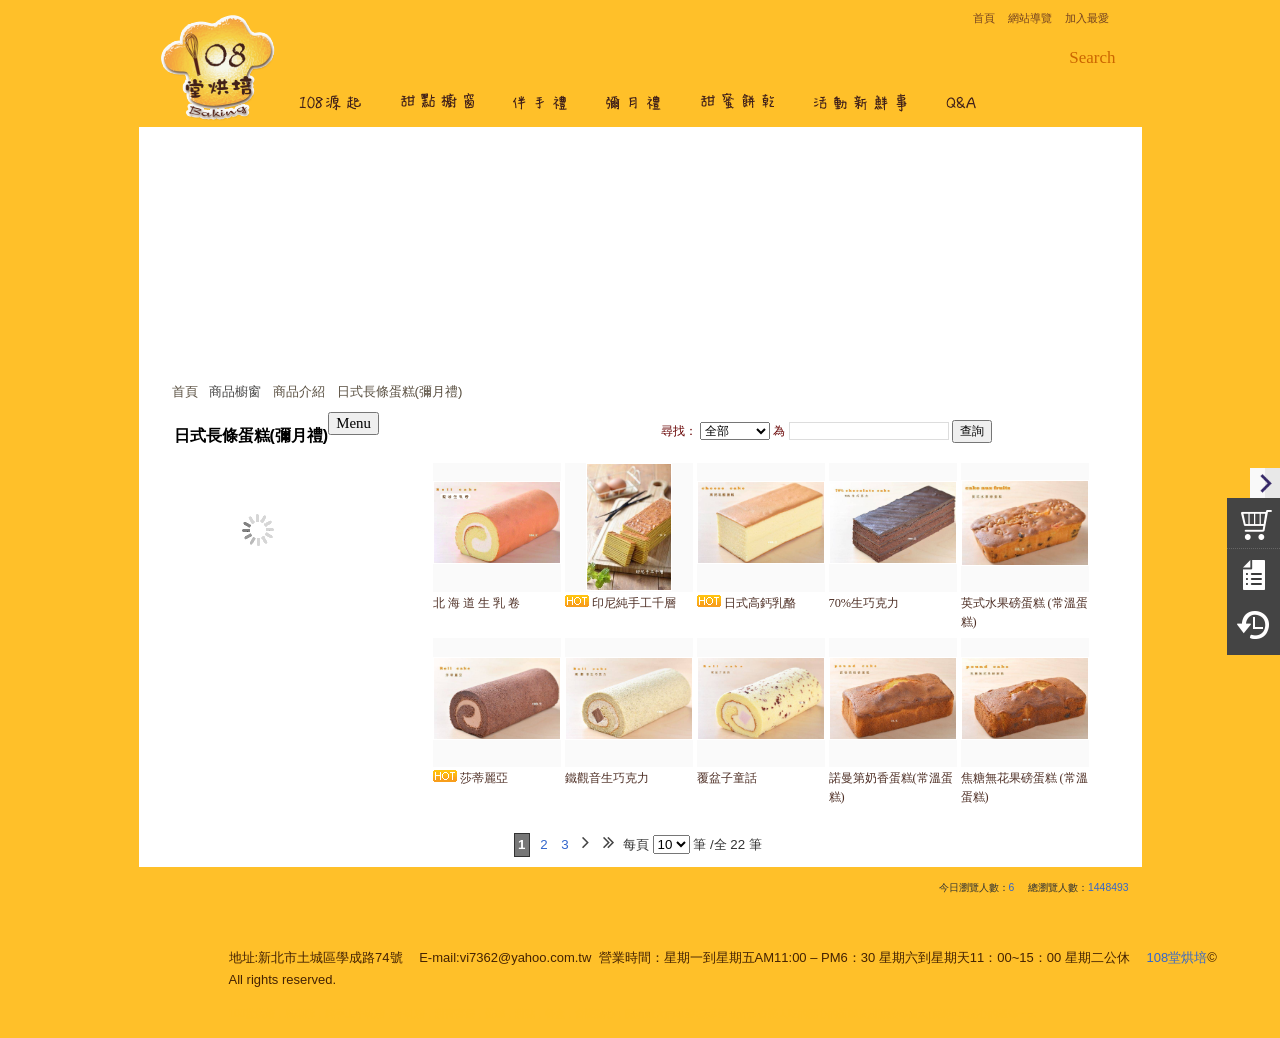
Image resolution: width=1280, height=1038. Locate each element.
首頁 (185, 391)
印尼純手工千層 (620, 603)
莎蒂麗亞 (470, 778)
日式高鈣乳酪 (746, 603)
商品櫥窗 (235, 391)
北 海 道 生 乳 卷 (476, 603)
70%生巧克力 (864, 603)
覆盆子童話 (727, 778)
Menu (353, 423)
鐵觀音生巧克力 (607, 778)
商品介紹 (299, 391)
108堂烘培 (1177, 957)
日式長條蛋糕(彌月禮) (400, 391)
